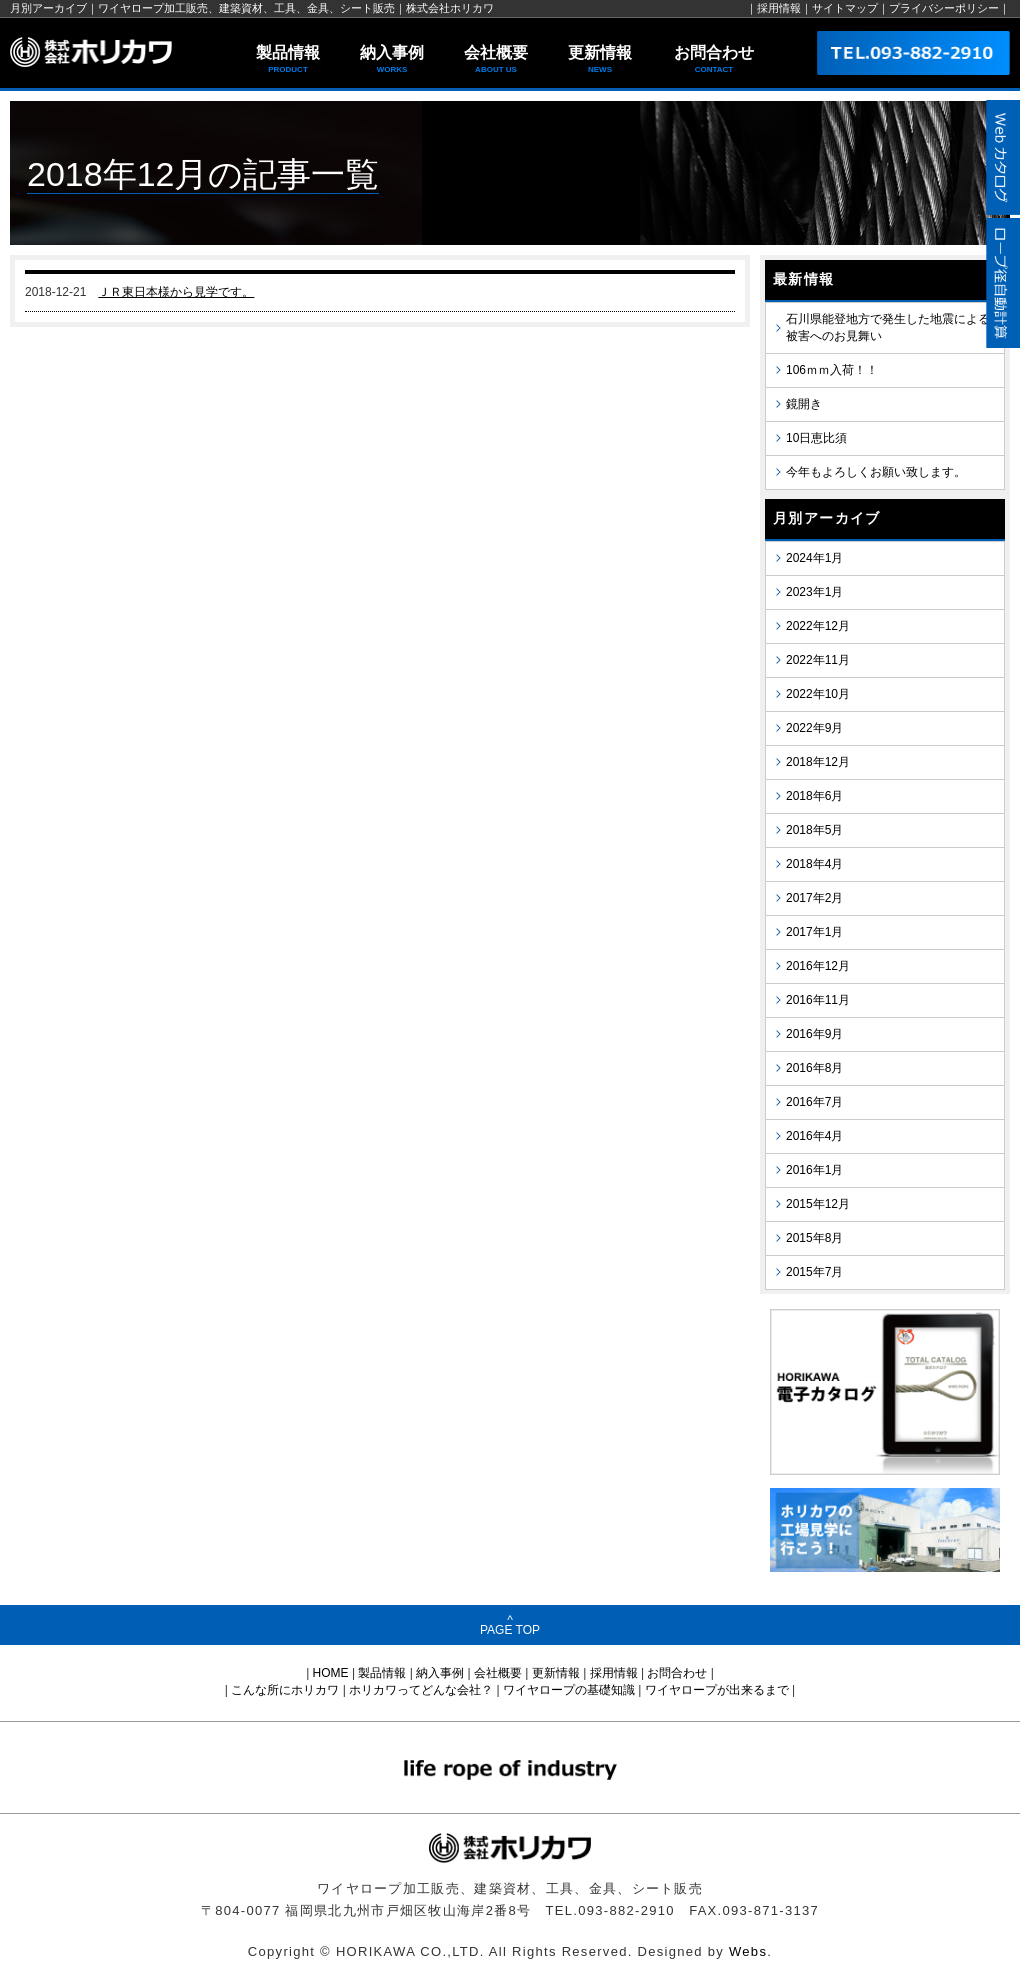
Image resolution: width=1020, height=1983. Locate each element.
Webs (748, 1951)
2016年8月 (814, 1068)
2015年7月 (814, 1272)
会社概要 (496, 60)
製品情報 (288, 60)
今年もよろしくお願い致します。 (876, 472)
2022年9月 (814, 728)
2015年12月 (818, 1204)
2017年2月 (814, 898)
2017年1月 (814, 932)
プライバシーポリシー (944, 8)
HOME (331, 1673)
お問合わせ (714, 60)
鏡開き (804, 404)
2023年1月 (814, 592)
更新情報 (600, 60)
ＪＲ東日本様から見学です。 (176, 292)
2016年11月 (818, 1000)
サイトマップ (845, 8)
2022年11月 (818, 660)
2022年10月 (818, 694)
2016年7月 (814, 1102)
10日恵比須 (816, 438)
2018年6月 (814, 796)
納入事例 (392, 60)
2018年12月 (818, 762)
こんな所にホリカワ (285, 1690)
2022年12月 (818, 626)
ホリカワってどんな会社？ (421, 1690)
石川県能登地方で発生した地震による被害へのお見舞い (888, 327)
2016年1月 (814, 1170)
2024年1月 (814, 558)
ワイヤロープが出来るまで (717, 1690)
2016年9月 (814, 1034)
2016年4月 (814, 1136)
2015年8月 (814, 1238)
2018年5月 (814, 830)
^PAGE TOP (510, 1625)
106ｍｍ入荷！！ (832, 370)
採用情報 (779, 8)
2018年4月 (814, 864)
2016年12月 (818, 966)
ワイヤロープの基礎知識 (569, 1690)
